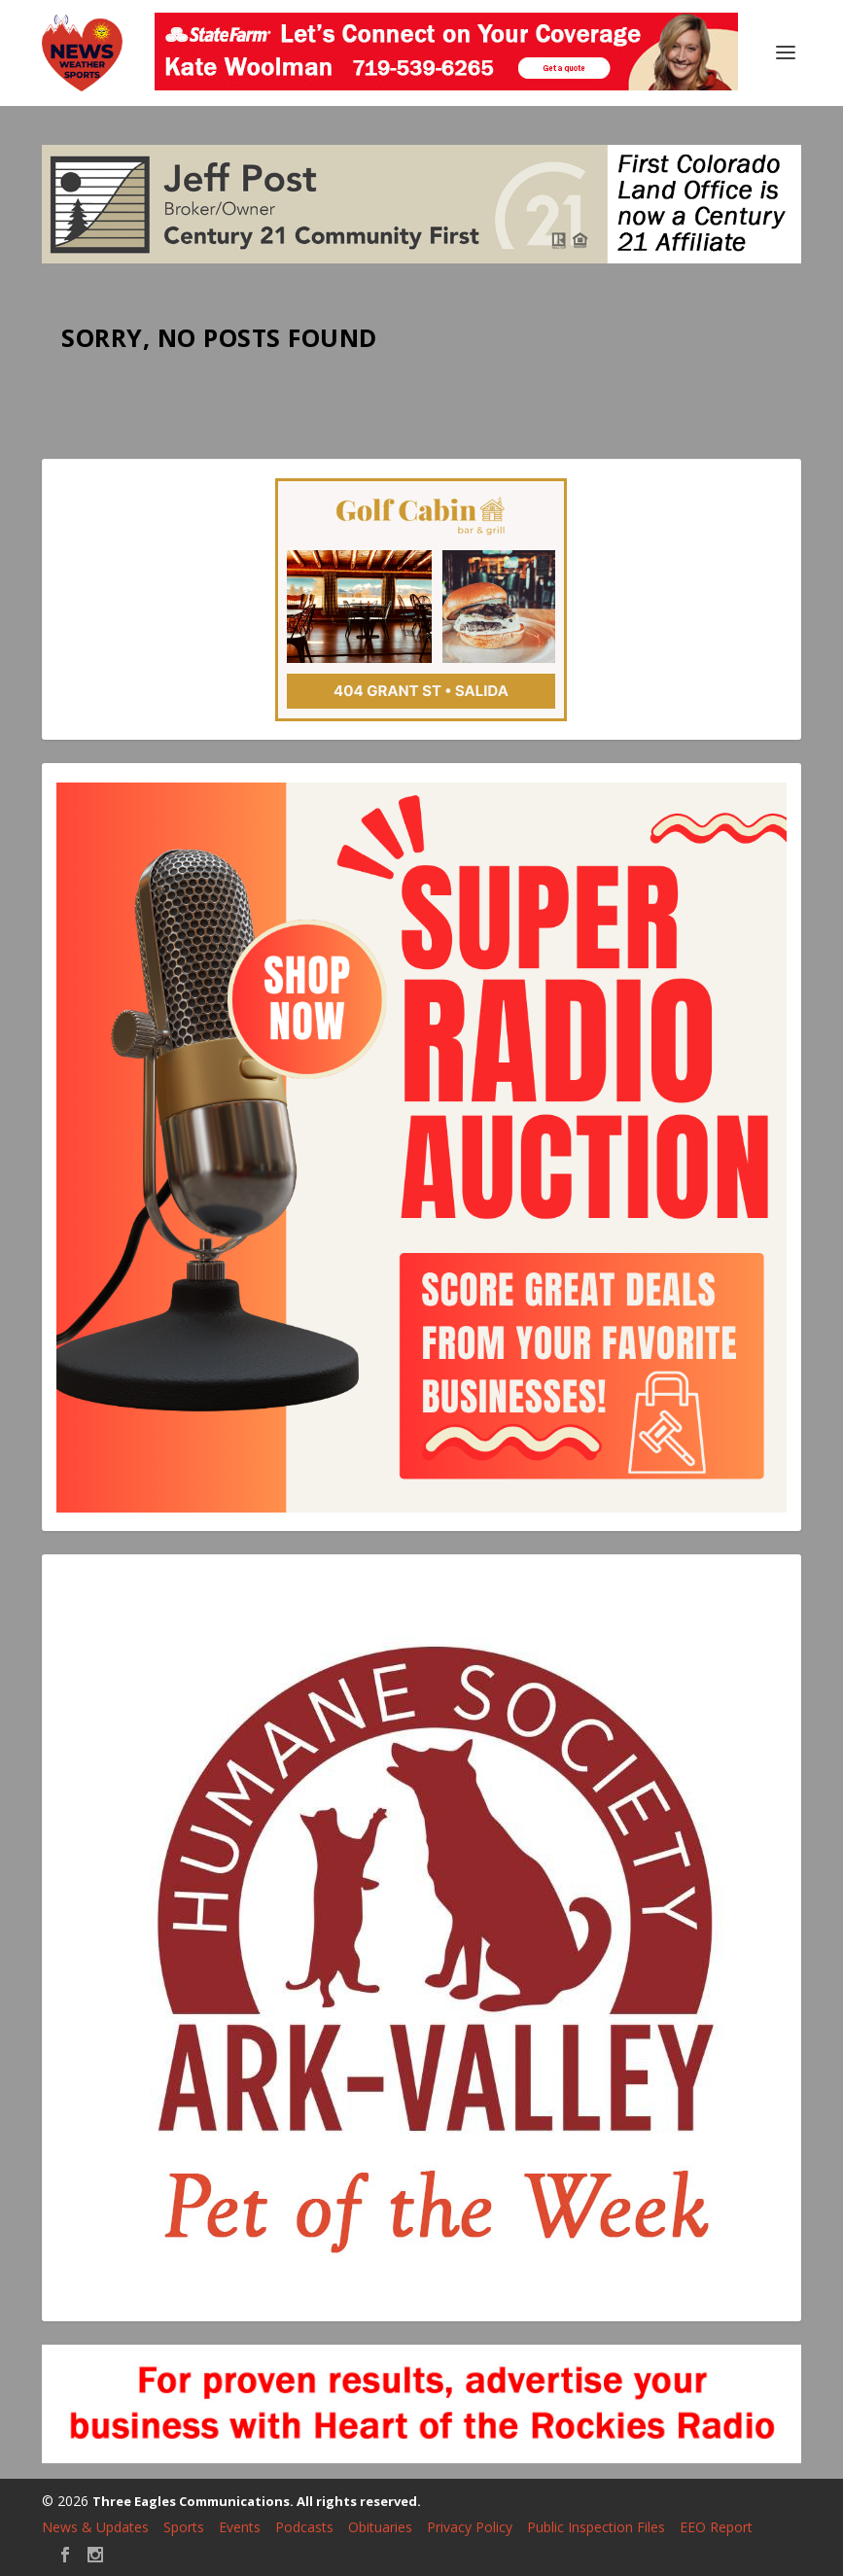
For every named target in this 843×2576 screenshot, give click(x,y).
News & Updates (95, 2527)
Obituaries (380, 2527)
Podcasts (304, 2527)
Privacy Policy (469, 2527)
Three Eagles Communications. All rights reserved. (256, 2501)
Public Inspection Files (596, 2527)
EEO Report (716, 2527)
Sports (183, 2527)
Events (240, 2527)
